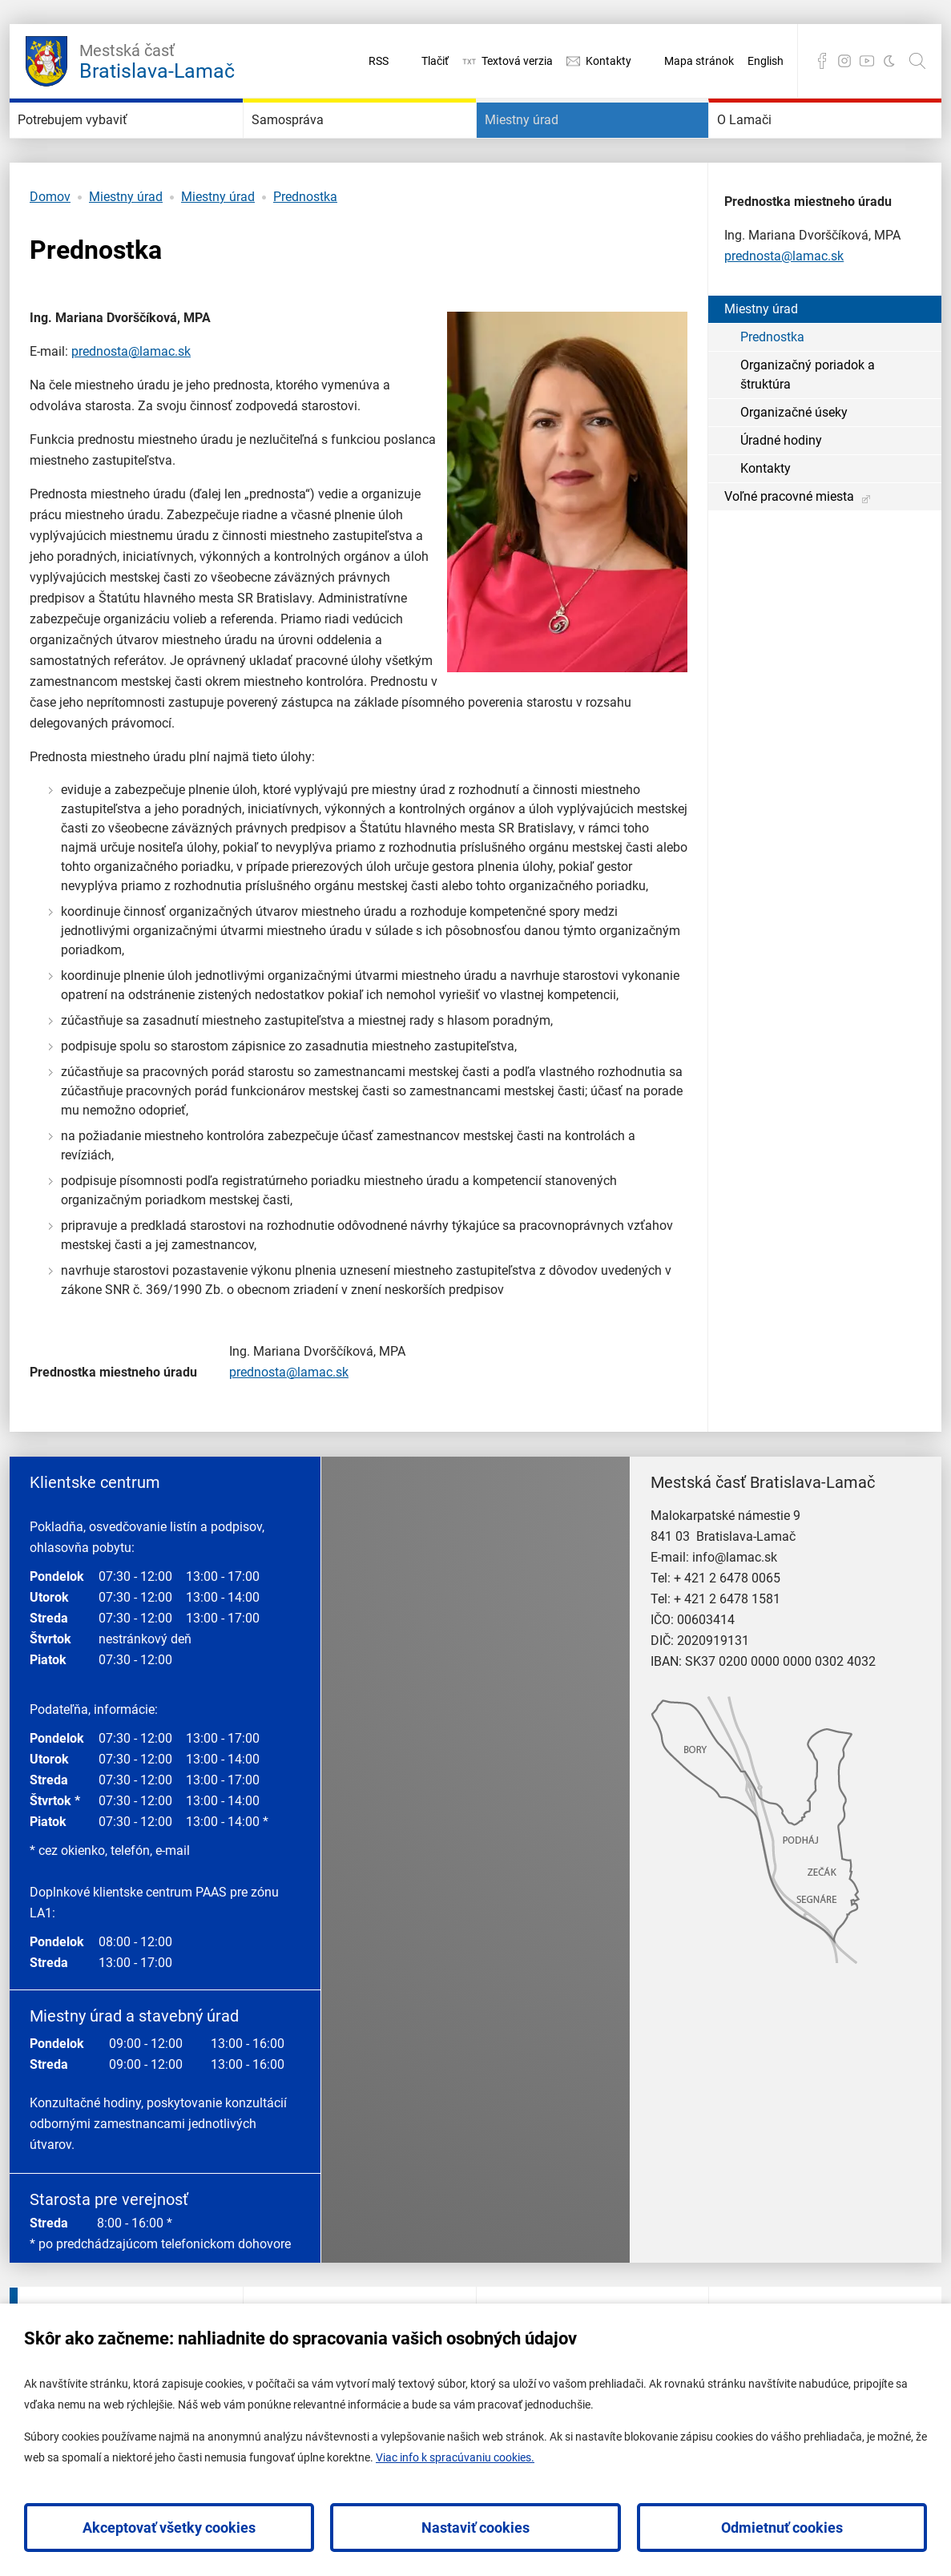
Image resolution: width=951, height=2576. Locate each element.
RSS (379, 60)
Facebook (822, 61)
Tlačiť (435, 60)
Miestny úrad (548, 144)
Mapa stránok (699, 60)
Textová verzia (517, 60)
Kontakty (608, 60)
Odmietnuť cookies (782, 2527)
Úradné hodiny (781, 488)
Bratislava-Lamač (157, 59)
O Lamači (766, 144)
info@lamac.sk (734, 1605)
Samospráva (313, 144)
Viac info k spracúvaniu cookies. (455, 2457)
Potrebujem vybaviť (108, 144)
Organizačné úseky (794, 460)
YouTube (867, 61)
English (766, 60)
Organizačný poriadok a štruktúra (807, 422)
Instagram (844, 61)
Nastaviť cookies (475, 2527)
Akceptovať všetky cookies (169, 2527)
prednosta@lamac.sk (131, 399)
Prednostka (305, 244)
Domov (50, 244)
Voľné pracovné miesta (789, 544)
